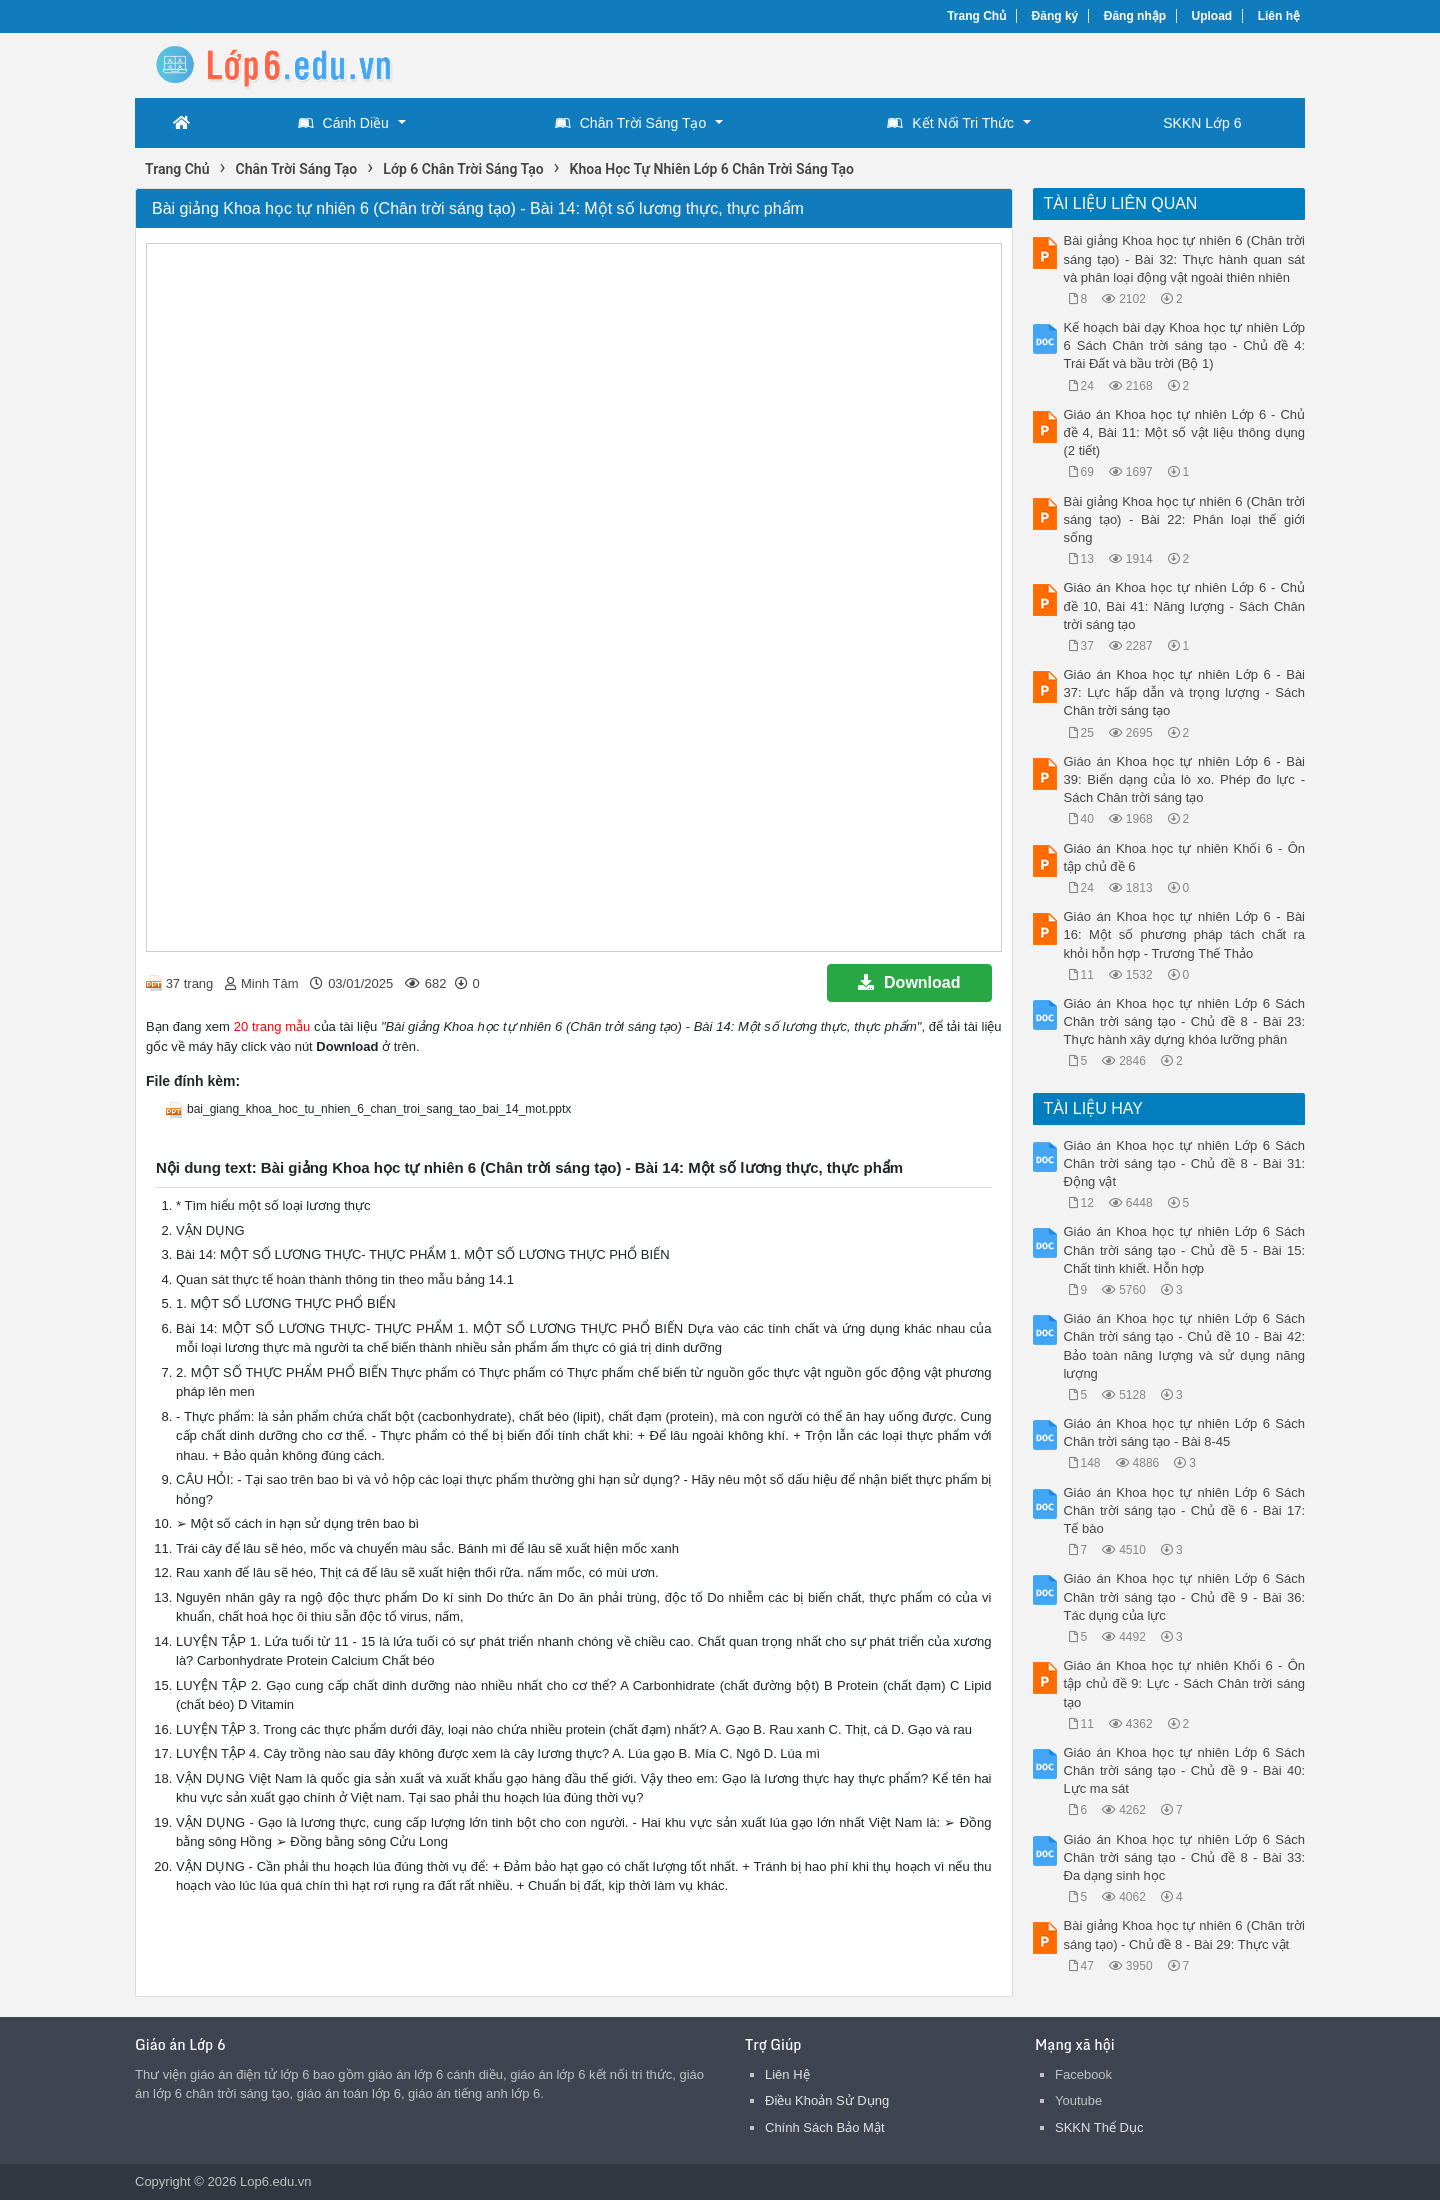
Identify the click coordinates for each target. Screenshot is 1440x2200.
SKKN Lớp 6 (1202, 123)
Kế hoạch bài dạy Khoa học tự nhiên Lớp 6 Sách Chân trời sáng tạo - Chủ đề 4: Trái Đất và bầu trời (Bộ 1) (1185, 345)
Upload (1212, 16)
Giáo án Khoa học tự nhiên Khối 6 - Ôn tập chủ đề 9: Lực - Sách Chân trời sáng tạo (1185, 1683)
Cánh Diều (343, 123)
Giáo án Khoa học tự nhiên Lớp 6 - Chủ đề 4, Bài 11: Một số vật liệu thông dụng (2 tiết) (1185, 432)
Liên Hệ (787, 2074)
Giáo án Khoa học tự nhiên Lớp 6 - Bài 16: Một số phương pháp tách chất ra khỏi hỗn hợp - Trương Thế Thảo (1185, 934)
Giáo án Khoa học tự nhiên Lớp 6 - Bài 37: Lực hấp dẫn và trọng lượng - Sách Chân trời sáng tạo (1185, 692)
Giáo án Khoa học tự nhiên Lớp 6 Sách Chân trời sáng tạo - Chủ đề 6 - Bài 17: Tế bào (1185, 1510)
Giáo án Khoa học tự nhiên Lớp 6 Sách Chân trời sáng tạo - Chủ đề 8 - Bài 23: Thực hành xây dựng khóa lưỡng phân (1185, 1021)
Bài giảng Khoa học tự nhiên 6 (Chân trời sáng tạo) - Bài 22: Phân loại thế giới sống (1185, 519)
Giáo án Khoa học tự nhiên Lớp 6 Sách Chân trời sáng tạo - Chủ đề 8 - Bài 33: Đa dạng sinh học (1185, 1857)
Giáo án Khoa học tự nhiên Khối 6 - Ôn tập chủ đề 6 (1185, 857)
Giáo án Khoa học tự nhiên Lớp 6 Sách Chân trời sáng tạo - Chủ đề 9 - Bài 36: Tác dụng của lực (1185, 1596)
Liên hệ (1279, 16)
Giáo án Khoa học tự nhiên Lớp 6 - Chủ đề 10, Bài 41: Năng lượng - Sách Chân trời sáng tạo (1185, 605)
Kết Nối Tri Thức (950, 123)
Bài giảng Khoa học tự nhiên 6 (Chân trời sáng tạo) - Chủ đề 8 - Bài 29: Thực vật (1185, 1934)
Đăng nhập (1135, 16)
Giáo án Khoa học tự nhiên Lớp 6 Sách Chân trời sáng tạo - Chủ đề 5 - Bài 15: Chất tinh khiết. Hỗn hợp (1185, 1249)
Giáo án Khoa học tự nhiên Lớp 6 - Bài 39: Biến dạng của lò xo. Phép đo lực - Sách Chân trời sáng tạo (1185, 779)
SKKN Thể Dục (1099, 2127)
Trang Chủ (976, 16)
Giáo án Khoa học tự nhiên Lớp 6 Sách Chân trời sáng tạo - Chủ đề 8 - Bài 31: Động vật (1185, 1163)
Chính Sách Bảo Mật (825, 2127)
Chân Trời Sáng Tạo (630, 123)
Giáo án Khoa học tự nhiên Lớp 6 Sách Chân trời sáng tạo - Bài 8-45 (1185, 1432)
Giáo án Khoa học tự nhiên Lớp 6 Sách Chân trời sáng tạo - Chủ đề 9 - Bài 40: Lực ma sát (1185, 1770)
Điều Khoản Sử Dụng (827, 2100)
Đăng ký (1055, 16)
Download (909, 982)
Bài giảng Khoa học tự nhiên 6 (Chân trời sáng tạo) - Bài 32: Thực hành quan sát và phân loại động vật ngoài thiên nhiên (1185, 258)
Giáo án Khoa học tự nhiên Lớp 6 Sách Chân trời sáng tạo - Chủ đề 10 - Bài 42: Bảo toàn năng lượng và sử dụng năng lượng (1185, 1346)
